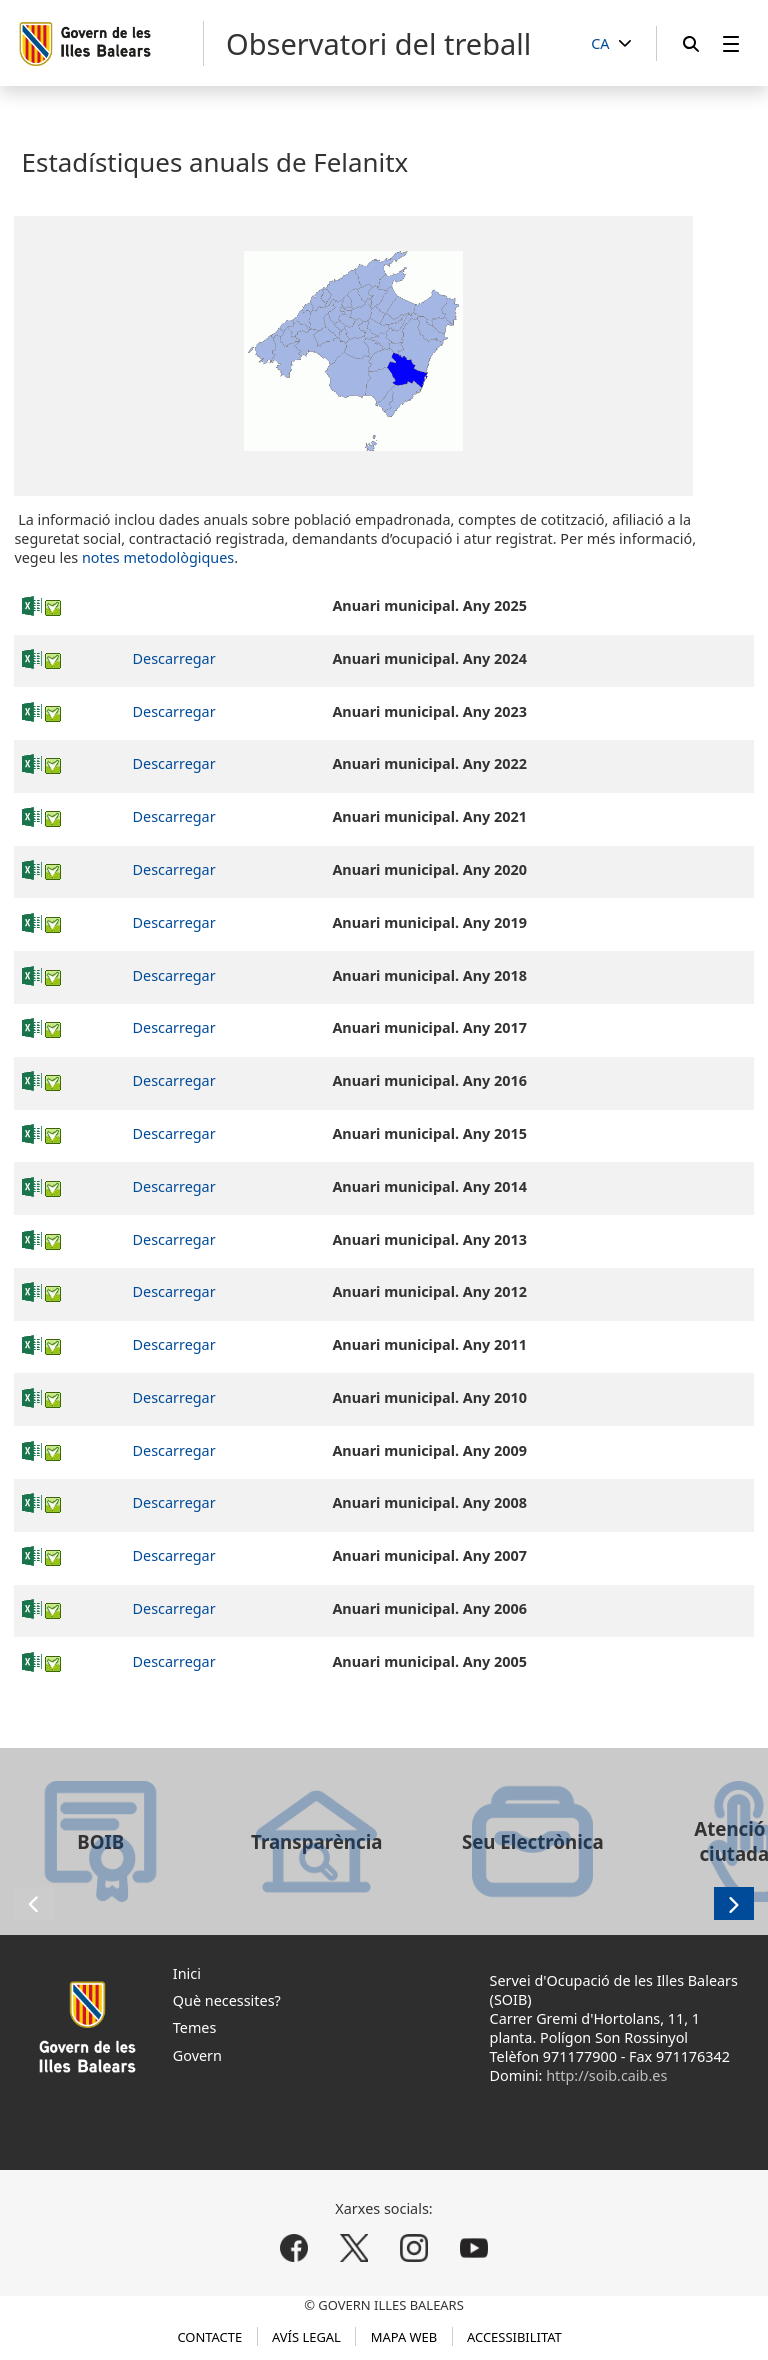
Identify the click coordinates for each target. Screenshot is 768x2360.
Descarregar (174, 658)
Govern (197, 2055)
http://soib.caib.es (606, 2075)
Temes (195, 2027)
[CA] (611, 44)
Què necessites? (227, 2000)
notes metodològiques (158, 557)
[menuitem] (731, 43)
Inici (187, 1973)
